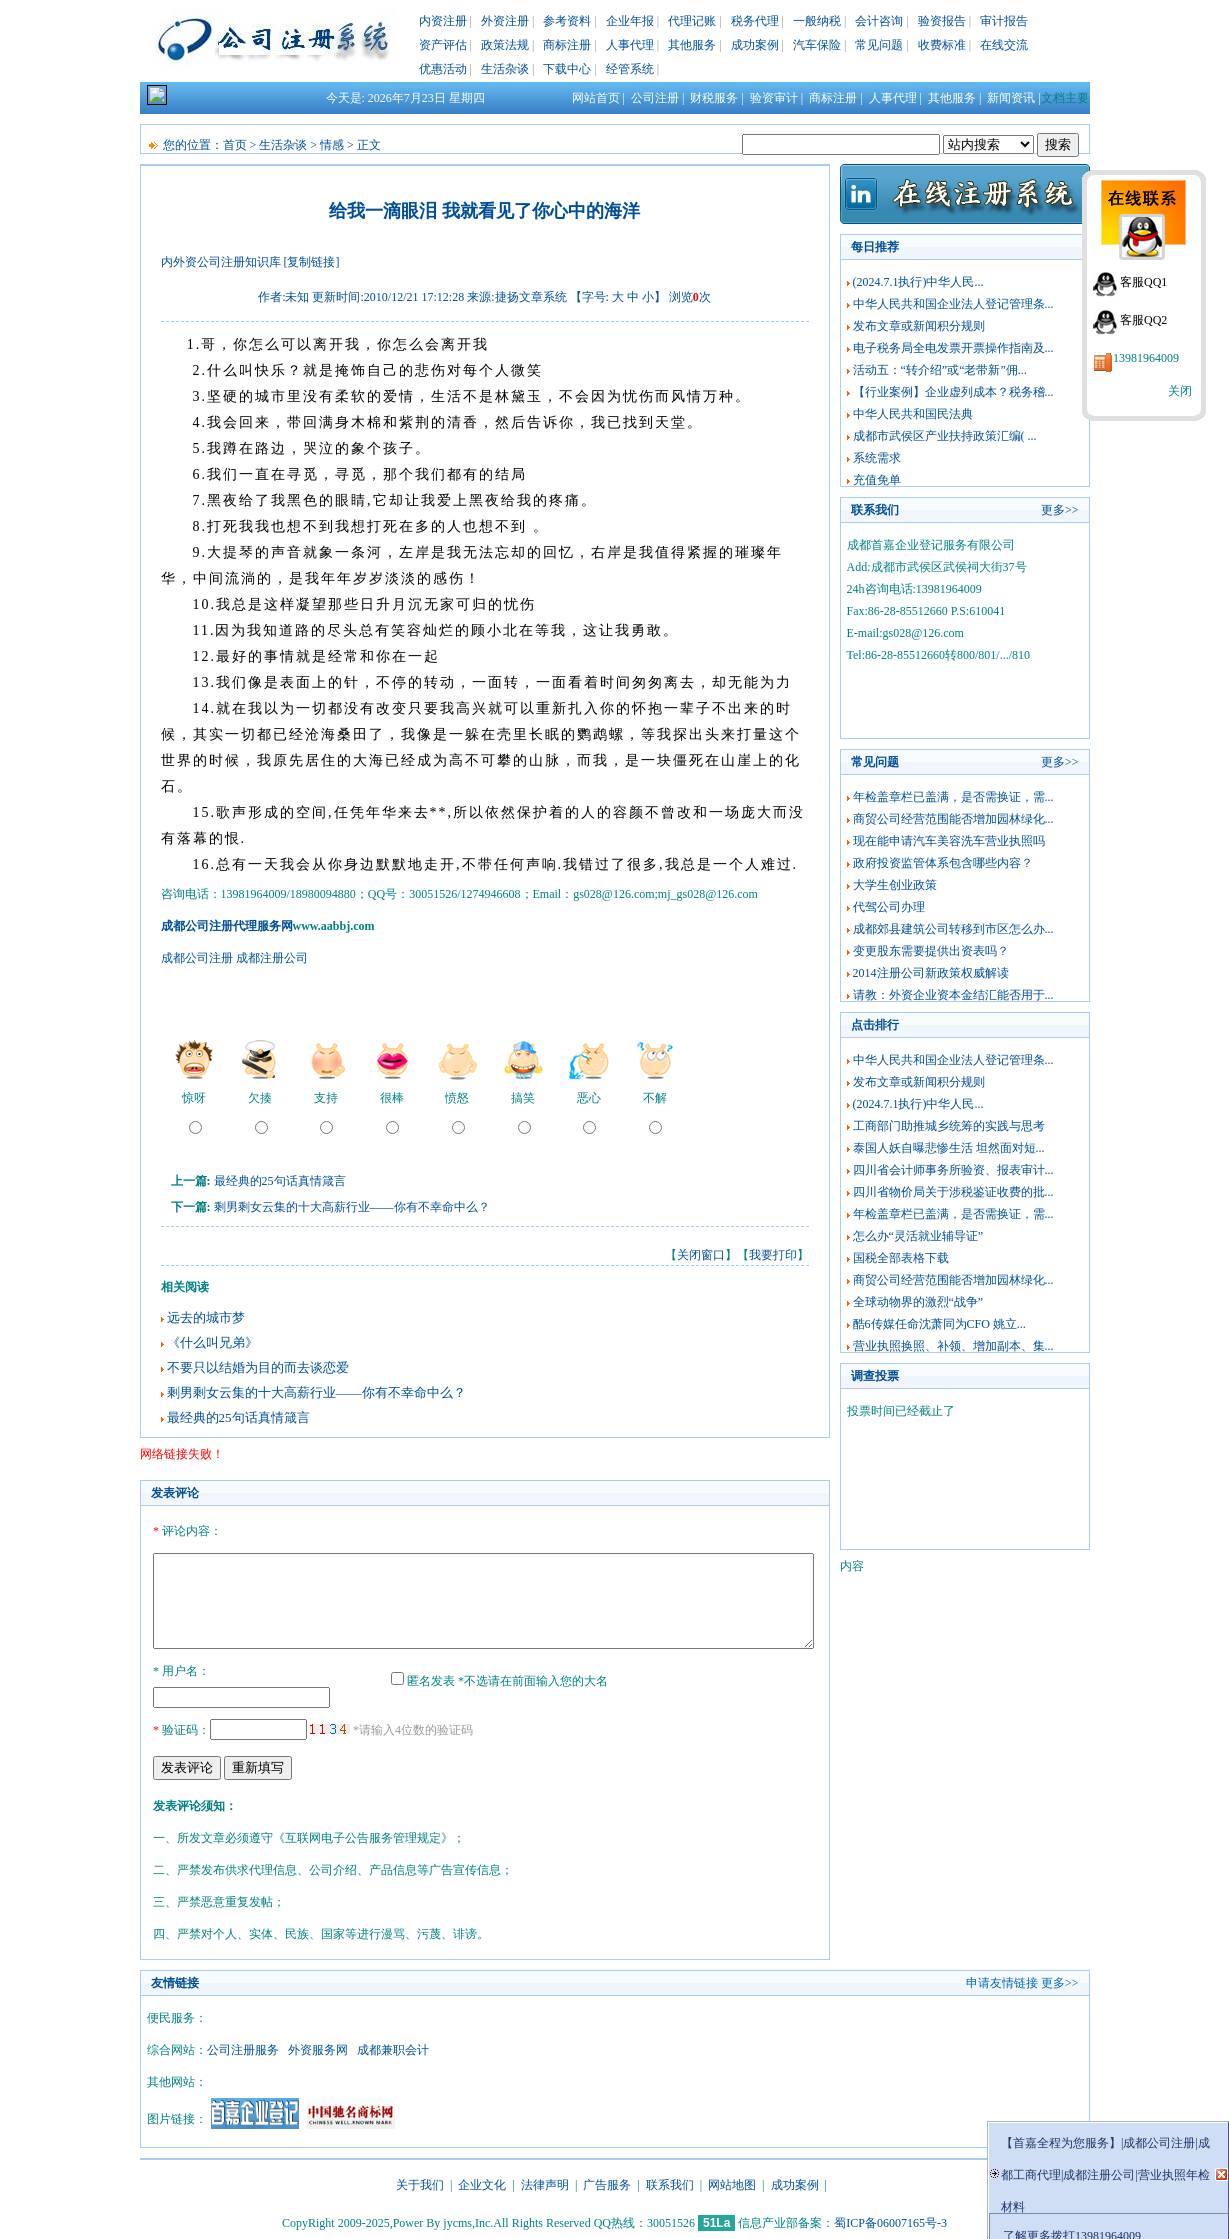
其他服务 (692, 45)
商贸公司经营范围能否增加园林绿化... (953, 819)
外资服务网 (318, 2047)
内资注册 (443, 21)
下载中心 (567, 69)
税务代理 (755, 21)
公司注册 (655, 98)
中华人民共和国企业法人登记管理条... (953, 304)
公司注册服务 (243, 2047)
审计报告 (1004, 21)
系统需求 (877, 458)
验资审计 (774, 98)
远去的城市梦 (206, 1317)
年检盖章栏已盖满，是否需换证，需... (953, 797)
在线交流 (1004, 45)
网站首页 (596, 98)
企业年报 (630, 21)
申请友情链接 (1002, 1980)
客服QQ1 (1143, 282)
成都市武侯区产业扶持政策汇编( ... (945, 436)
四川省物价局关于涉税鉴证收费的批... (953, 1192)
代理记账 (692, 21)
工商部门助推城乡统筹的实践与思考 (949, 1126)
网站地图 (732, 2182)
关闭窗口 (701, 1255)
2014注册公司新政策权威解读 (931, 973)
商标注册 (567, 45)
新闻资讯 (1011, 98)
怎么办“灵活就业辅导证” (918, 1236)
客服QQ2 (1143, 320)
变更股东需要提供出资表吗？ (931, 951)
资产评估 (443, 45)
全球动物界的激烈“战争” (918, 1302)
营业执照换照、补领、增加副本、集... (953, 1346)
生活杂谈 (505, 69)
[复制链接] (312, 262)
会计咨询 (879, 21)
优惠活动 (443, 69)
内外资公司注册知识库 (221, 262)
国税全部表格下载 (901, 1258)
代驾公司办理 (889, 907)
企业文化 (482, 2182)
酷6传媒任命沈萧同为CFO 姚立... (939, 1324)
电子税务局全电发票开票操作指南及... (953, 348)
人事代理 (630, 45)
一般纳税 (817, 21)
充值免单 (877, 480)
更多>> (1060, 510)
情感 (332, 145)
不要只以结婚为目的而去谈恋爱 (258, 1367)
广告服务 (607, 2182)
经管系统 (630, 69)
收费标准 (942, 45)
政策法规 (505, 45)
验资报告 (942, 21)
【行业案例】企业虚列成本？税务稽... (953, 392)
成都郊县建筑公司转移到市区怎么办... (953, 929)
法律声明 (545, 2182)
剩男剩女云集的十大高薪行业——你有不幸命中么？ (352, 1207)
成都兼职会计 (393, 2047)
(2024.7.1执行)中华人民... (918, 282)
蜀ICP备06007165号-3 (890, 2220)
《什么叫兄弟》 (212, 1342)
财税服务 (714, 98)
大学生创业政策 (895, 885)
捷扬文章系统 (531, 297)
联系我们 (670, 2182)
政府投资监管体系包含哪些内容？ (943, 863)
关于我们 (420, 2182)
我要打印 (773, 1255)
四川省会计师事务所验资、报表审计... (953, 1170)
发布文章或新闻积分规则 (919, 326)
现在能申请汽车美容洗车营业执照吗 (949, 841)
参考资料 (567, 21)
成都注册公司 (272, 958)
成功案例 (755, 45)
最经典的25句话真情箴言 (280, 1181)
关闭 (1180, 391)
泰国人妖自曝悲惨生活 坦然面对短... (949, 1148)
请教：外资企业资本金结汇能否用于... (953, 995)
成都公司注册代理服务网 (227, 926)
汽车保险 (817, 45)
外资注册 (505, 21)
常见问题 (879, 45)
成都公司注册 (197, 958)
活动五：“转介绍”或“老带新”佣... (940, 370)
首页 (235, 145)
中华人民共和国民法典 (913, 414)
